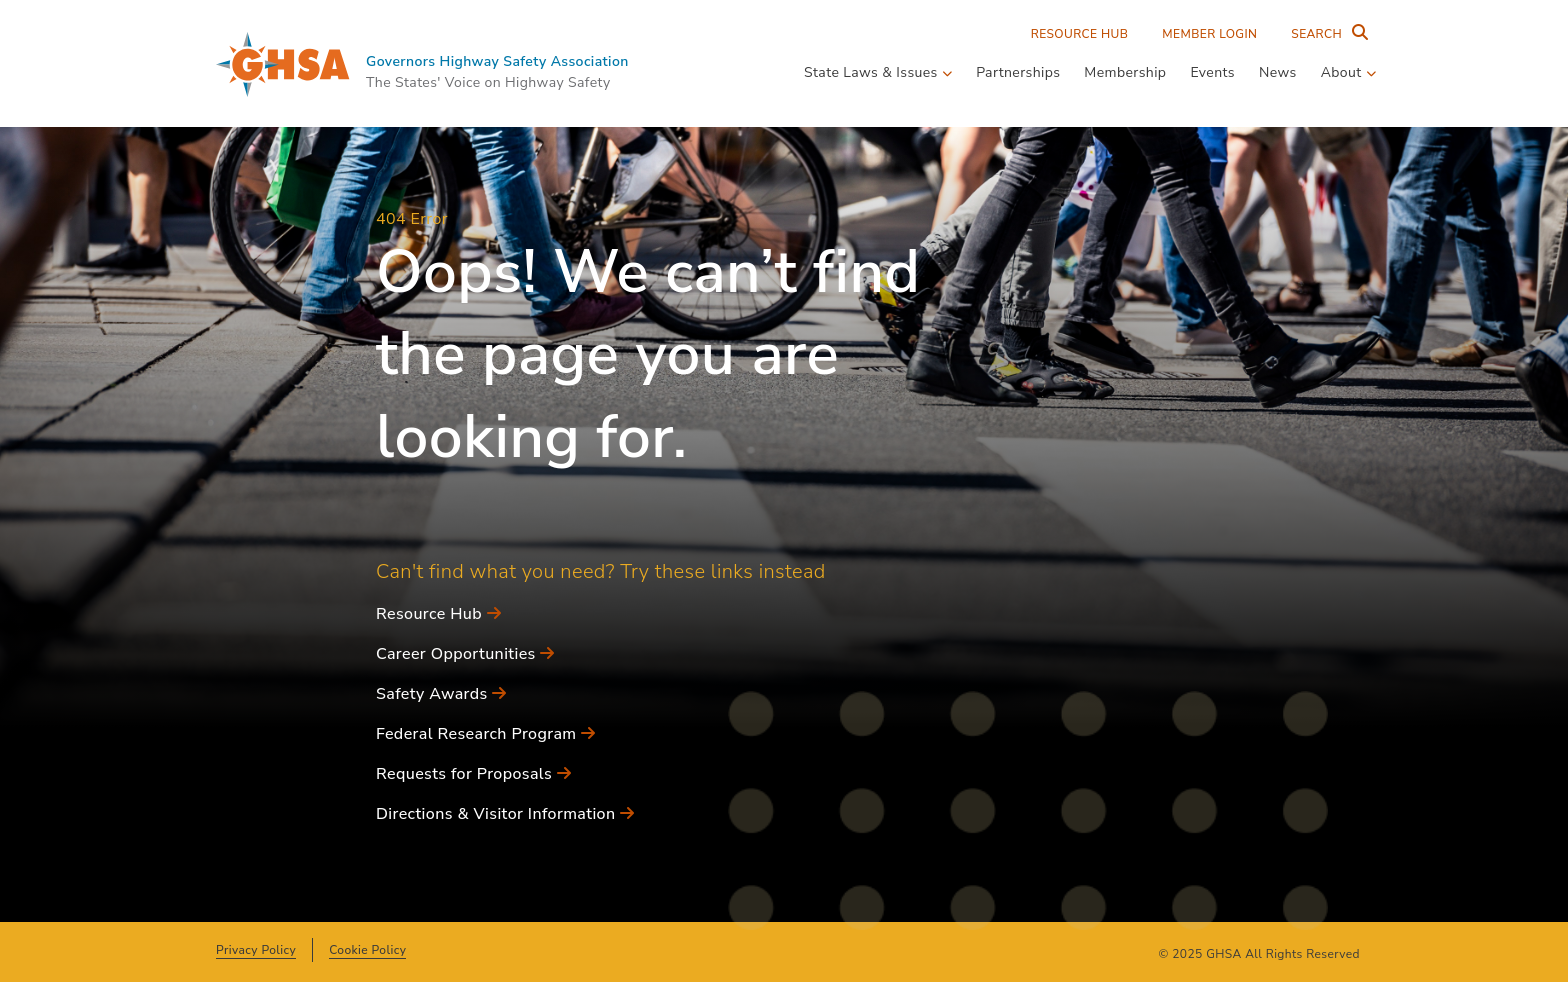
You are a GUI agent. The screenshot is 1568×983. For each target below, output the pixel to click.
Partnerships (1018, 72)
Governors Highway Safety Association (497, 61)
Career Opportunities (465, 654)
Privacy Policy (256, 950)
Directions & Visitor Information (505, 814)
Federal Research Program (485, 734)
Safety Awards (441, 694)
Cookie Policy (367, 950)
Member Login (1209, 34)
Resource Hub (1080, 34)
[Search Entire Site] (1325, 34)
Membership (1125, 72)
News (1278, 72)
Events (1212, 72)
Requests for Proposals (473, 774)
